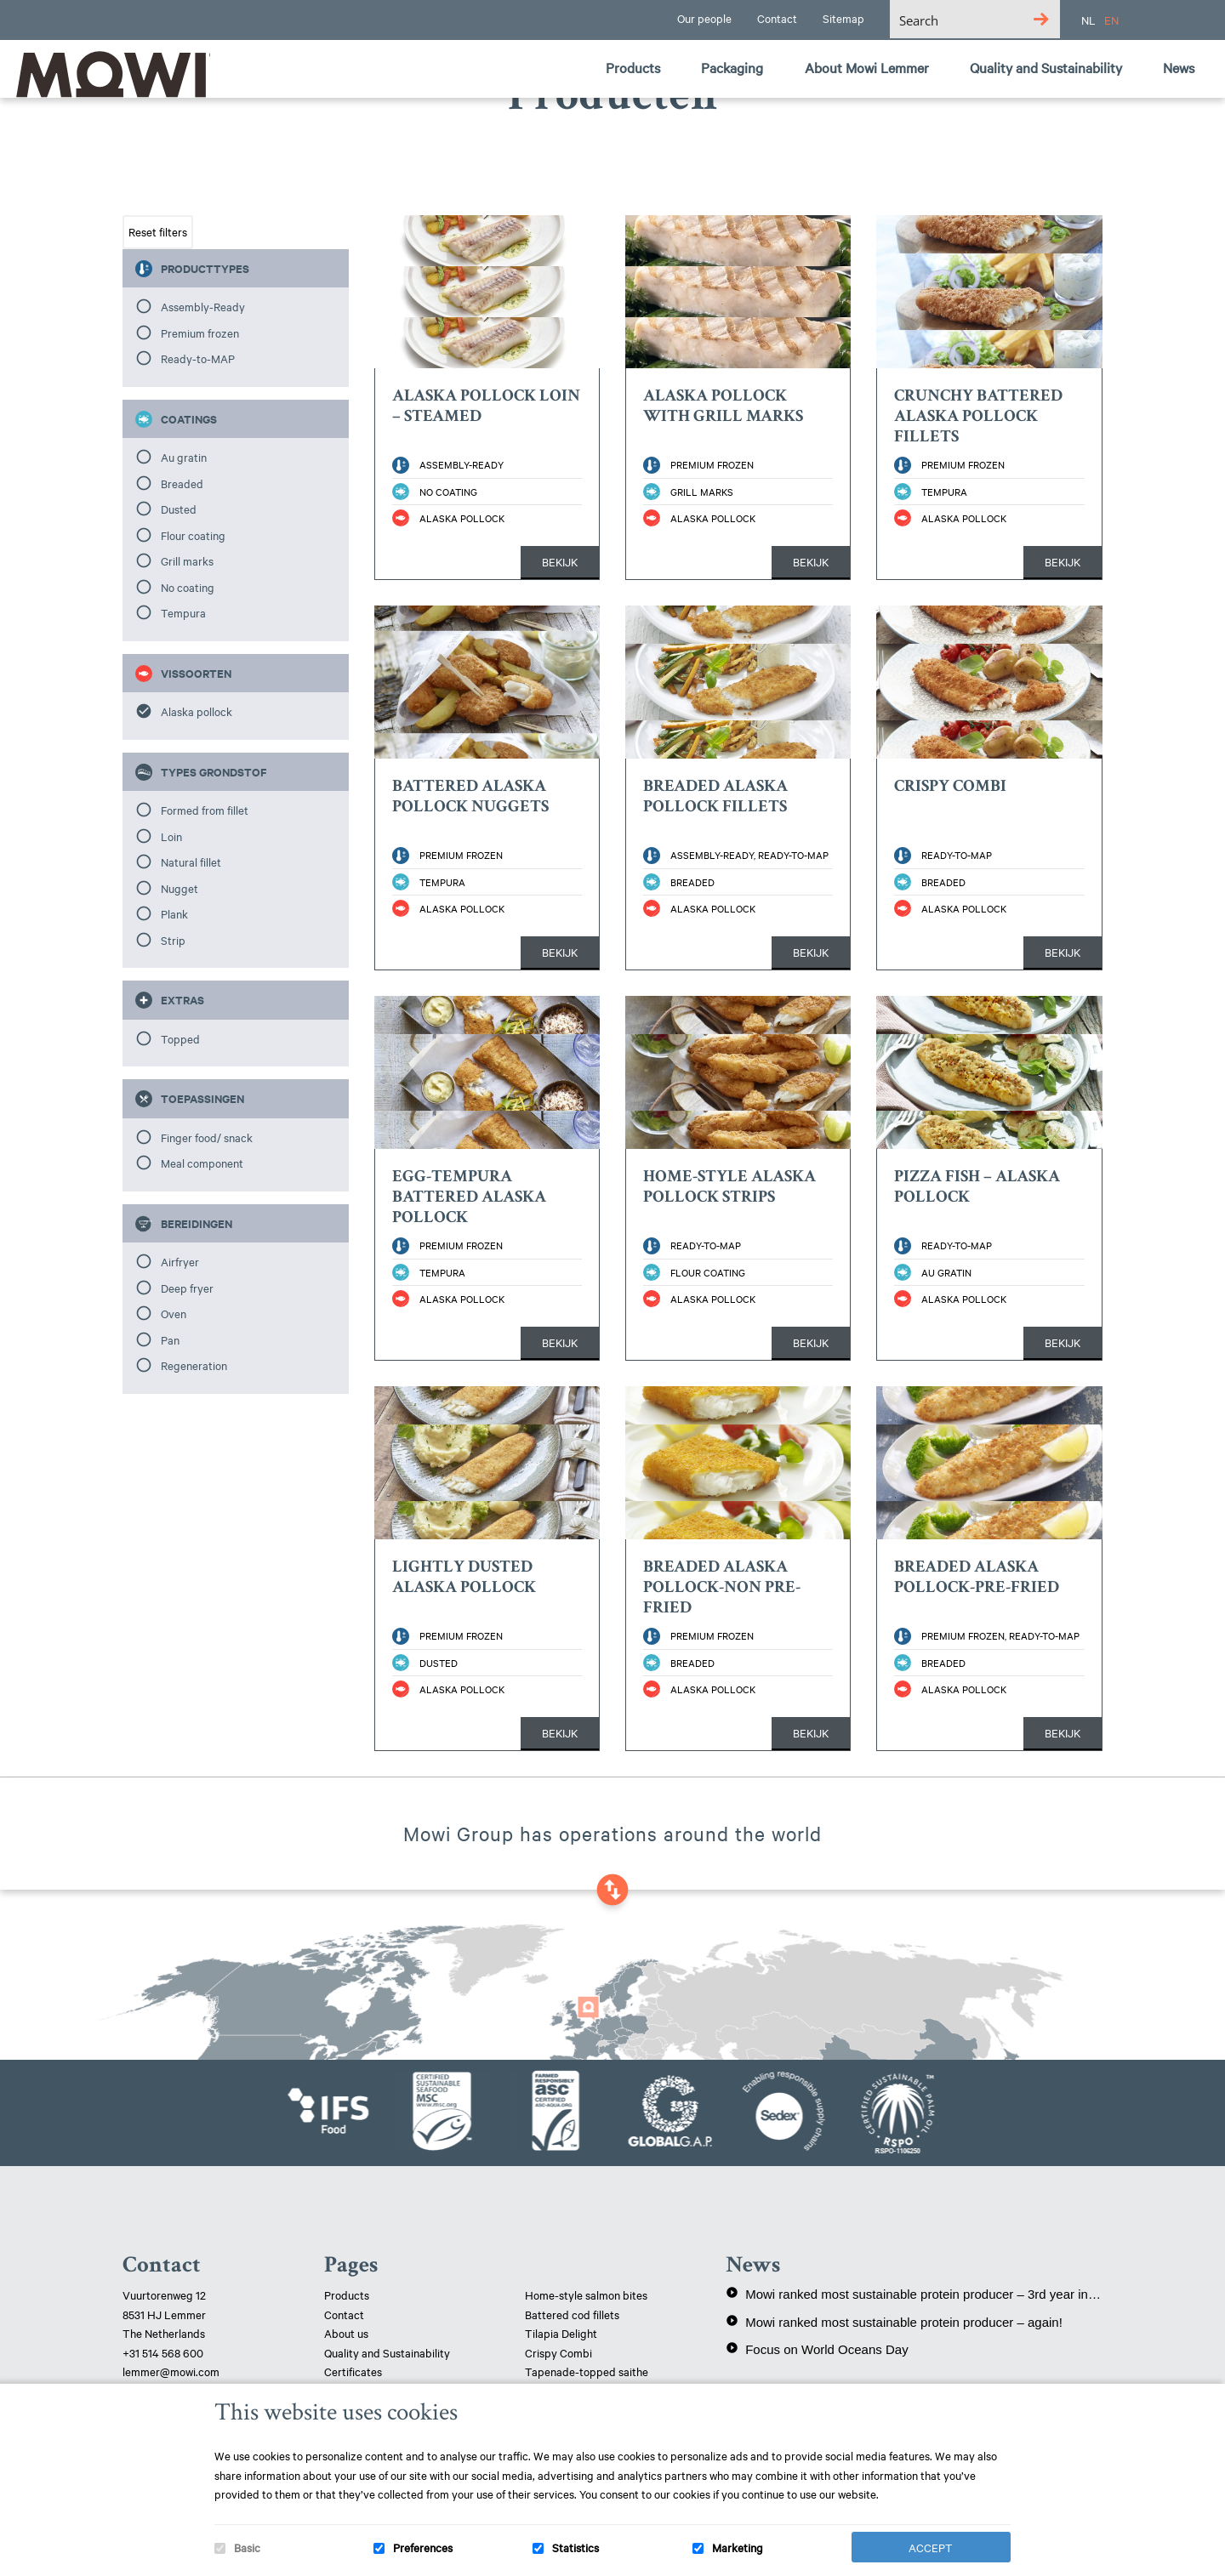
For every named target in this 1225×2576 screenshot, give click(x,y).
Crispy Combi (558, 2352)
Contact (344, 2314)
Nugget (179, 888)
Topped (180, 1038)
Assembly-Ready (203, 306)
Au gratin (184, 456)
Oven (173, 1313)
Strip (173, 939)
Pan (170, 1339)
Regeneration (194, 1365)
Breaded (182, 483)
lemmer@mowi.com (170, 2371)
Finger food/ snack (207, 1137)
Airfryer (180, 1261)
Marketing (737, 2547)
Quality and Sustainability (388, 2352)
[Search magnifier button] (1041, 19)
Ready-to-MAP (198, 358)
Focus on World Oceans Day (817, 2349)
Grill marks (187, 560)
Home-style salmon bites (586, 2294)
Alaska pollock (196, 711)
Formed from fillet (204, 809)
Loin (171, 836)
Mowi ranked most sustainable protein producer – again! (894, 2321)
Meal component (202, 1162)
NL (1088, 19)
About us (346, 2332)
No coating (187, 586)
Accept (931, 2547)
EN (1111, 19)
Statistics (575, 2547)
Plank (174, 913)
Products (346, 2294)
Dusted (179, 508)
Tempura (183, 612)
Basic (247, 2547)
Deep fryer (187, 1287)
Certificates (353, 2371)
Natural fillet (191, 861)
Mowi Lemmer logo (106, 73)
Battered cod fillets (572, 2314)
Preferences (423, 2547)
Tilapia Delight (561, 2332)
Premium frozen (200, 332)
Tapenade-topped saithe (586, 2371)
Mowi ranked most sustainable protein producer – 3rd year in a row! (914, 2293)
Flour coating (193, 535)
